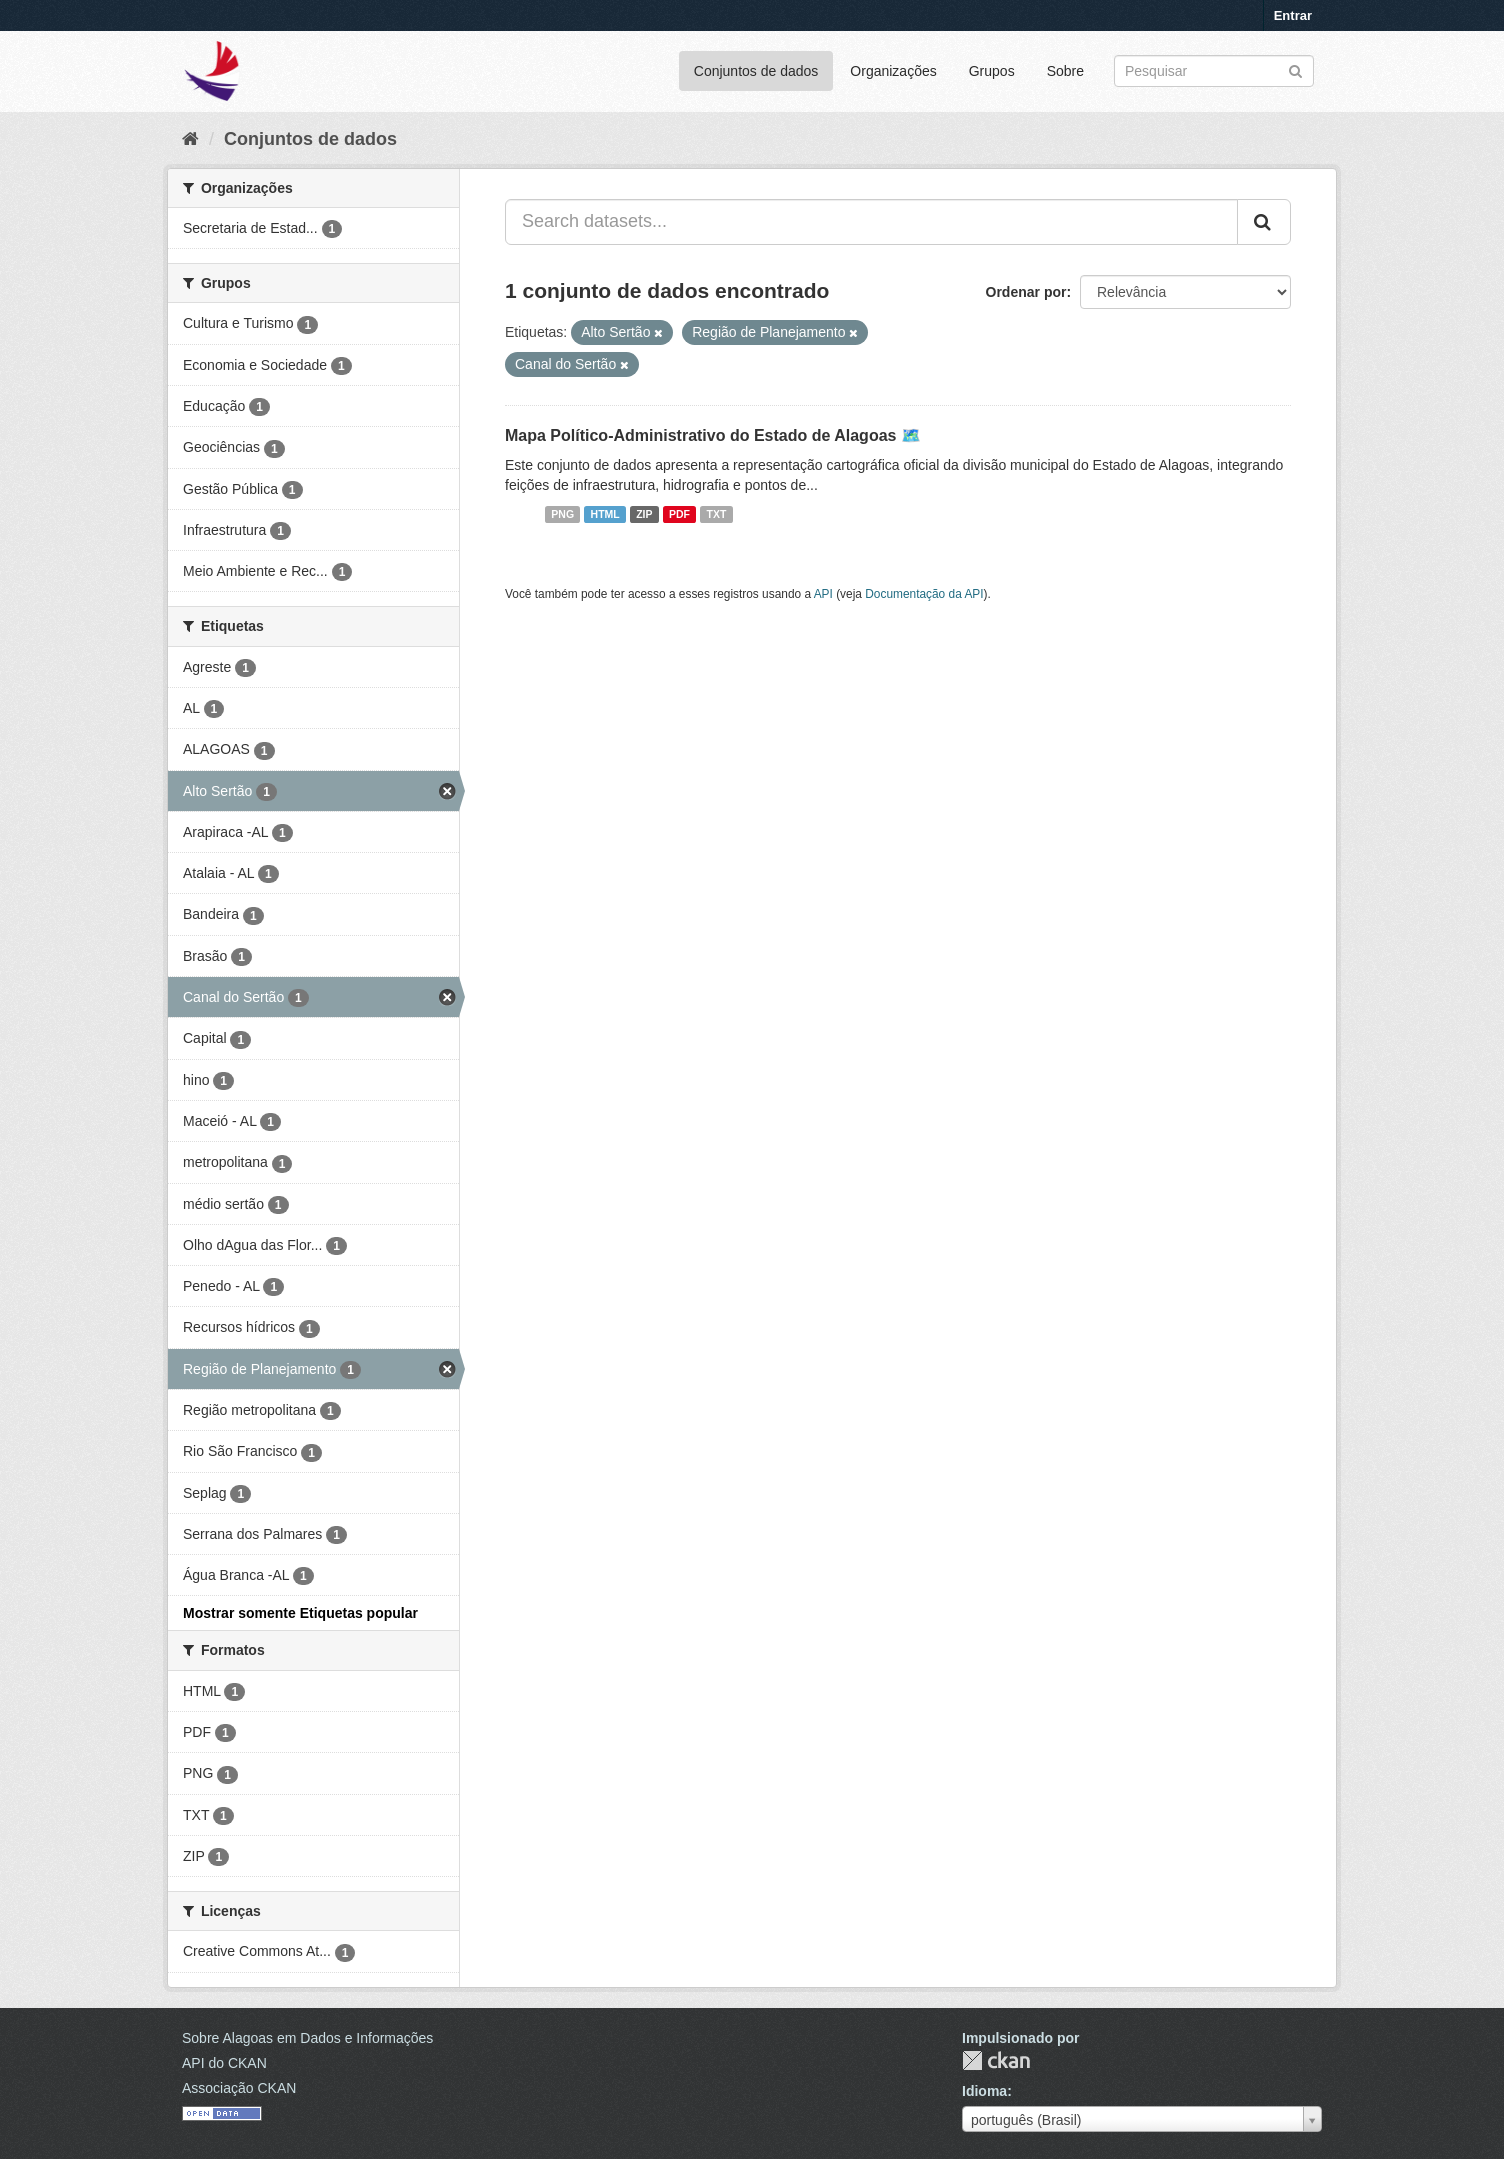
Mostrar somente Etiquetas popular (300, 1613)
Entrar (1293, 15)
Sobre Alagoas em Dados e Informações (307, 2038)
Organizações (893, 71)
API (823, 594)
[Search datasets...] (871, 222)
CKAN (996, 2060)
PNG (562, 514)
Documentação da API (924, 594)
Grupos (992, 71)
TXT (717, 514)
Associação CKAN (239, 2088)
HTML (605, 514)
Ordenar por (1026, 292)
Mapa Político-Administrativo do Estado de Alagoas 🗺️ (713, 435)
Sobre (1065, 71)
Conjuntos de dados (756, 71)
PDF (679, 514)
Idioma (984, 2091)
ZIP (644, 514)
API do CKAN (224, 2063)
